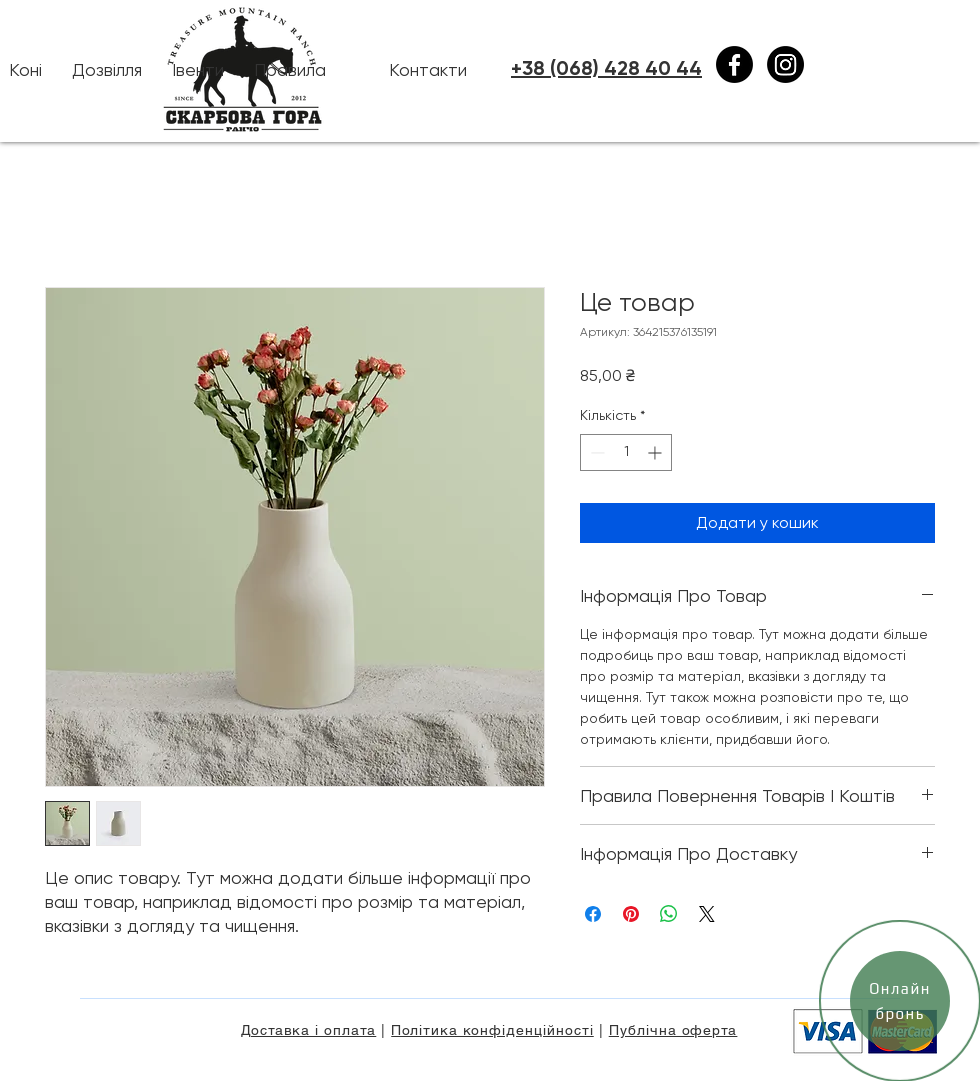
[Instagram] (785, 64)
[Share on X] (707, 914)
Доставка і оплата (309, 1030)
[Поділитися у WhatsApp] (669, 914)
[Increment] (656, 452)
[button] (107, 70)
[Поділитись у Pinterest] (631, 914)
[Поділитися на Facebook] (593, 914)
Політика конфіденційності (492, 1030)
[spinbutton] (626, 452)
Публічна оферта (673, 1030)
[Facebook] (734, 64)
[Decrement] (595, 452)
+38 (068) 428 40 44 (606, 68)
